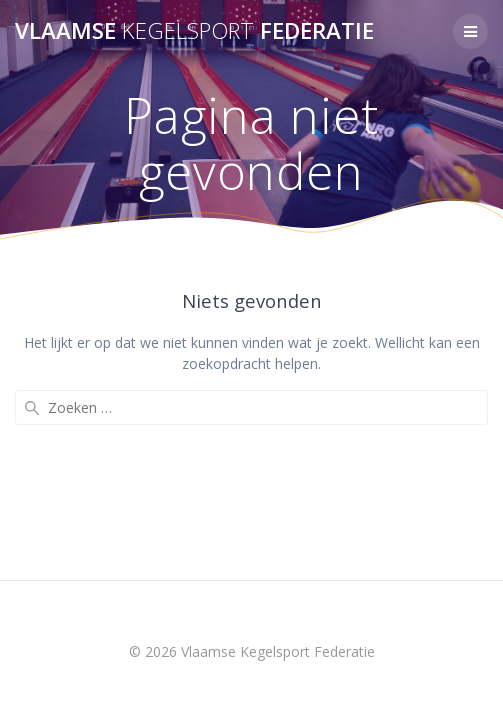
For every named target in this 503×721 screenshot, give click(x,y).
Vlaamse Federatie (194, 31)
